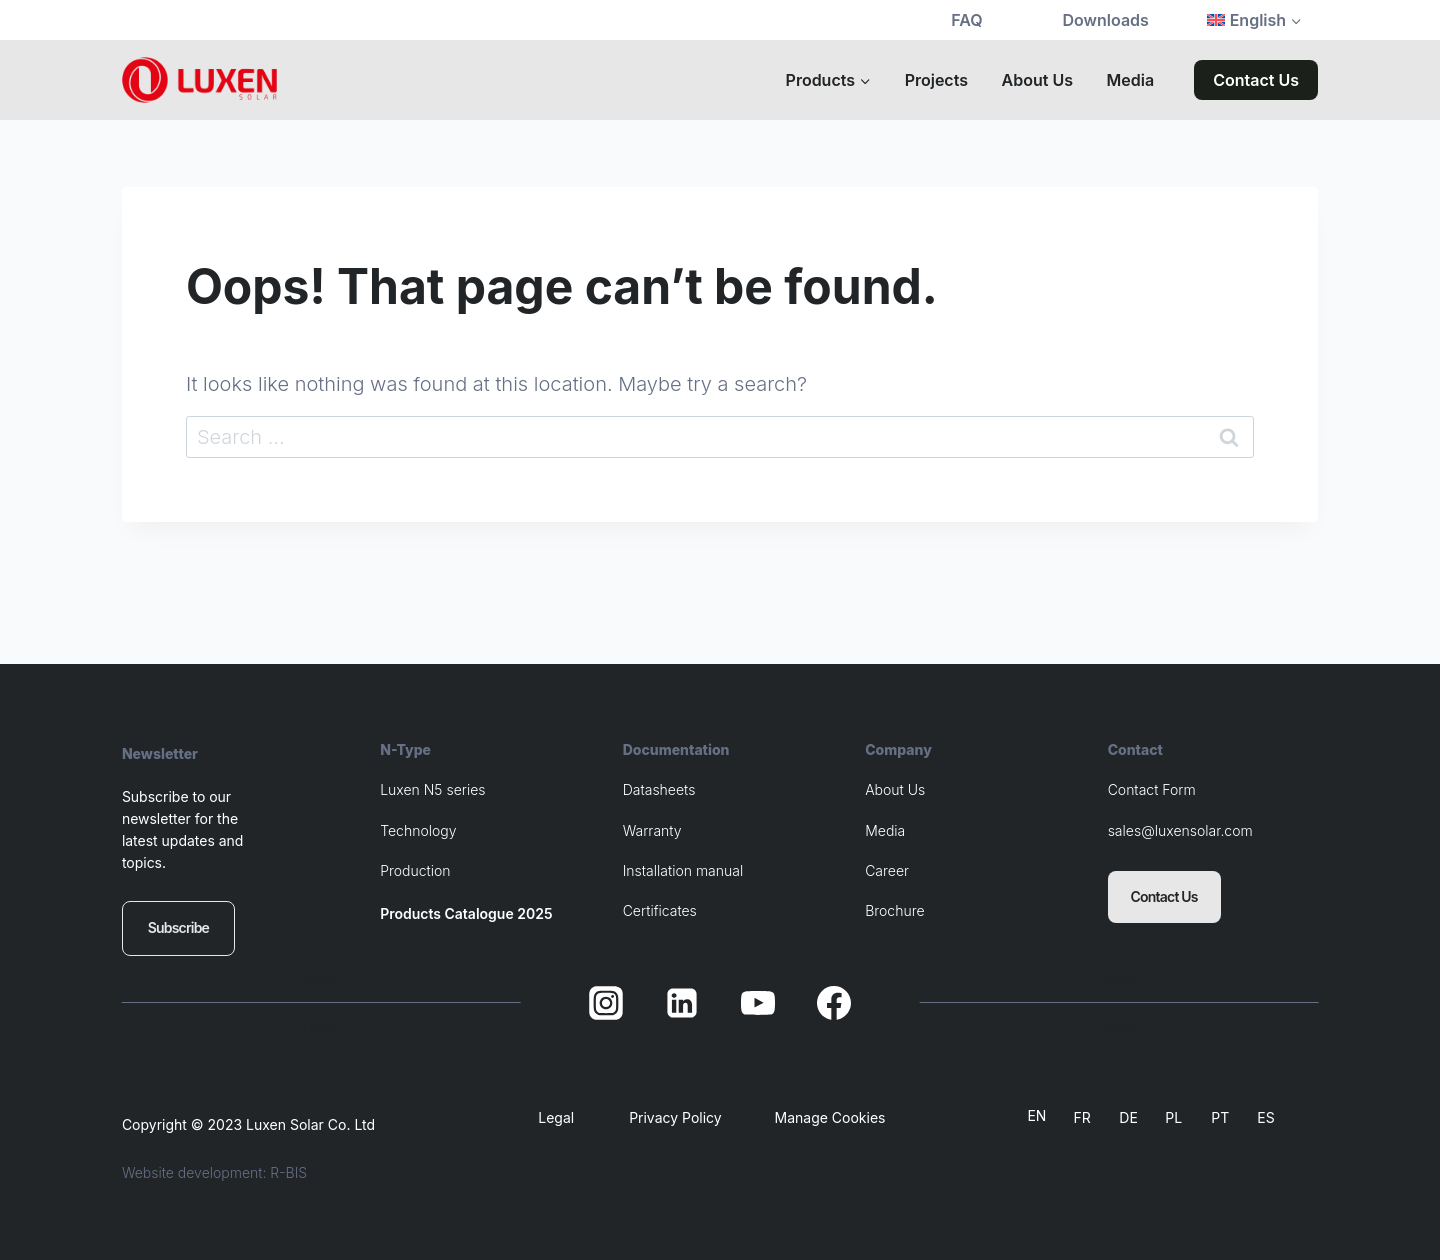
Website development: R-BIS (214, 1172)
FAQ (966, 20)
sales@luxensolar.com (1180, 830)
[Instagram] (606, 1003)
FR (1081, 1117)
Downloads (1106, 20)
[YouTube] (758, 1003)
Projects (936, 80)
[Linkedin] (682, 1003)
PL (1173, 1117)
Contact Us (1256, 80)
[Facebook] (834, 1003)
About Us (1037, 80)
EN (1036, 1115)
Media (1131, 80)
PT (1220, 1117)
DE (1128, 1117)
